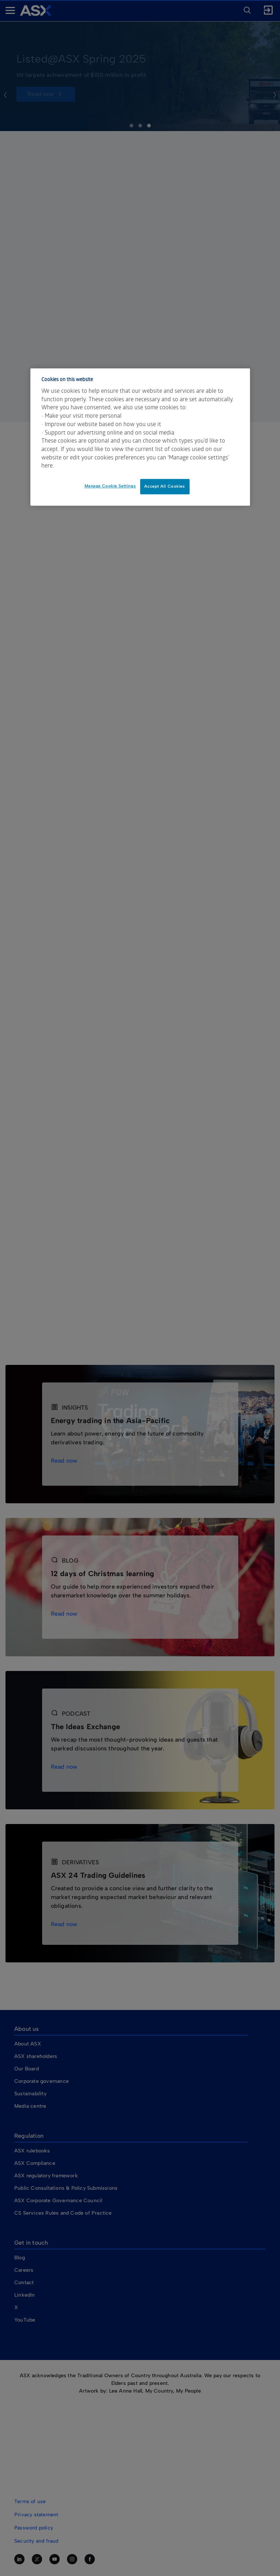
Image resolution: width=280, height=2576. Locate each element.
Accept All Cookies (164, 486)
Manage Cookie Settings (110, 485)
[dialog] (140, 437)
